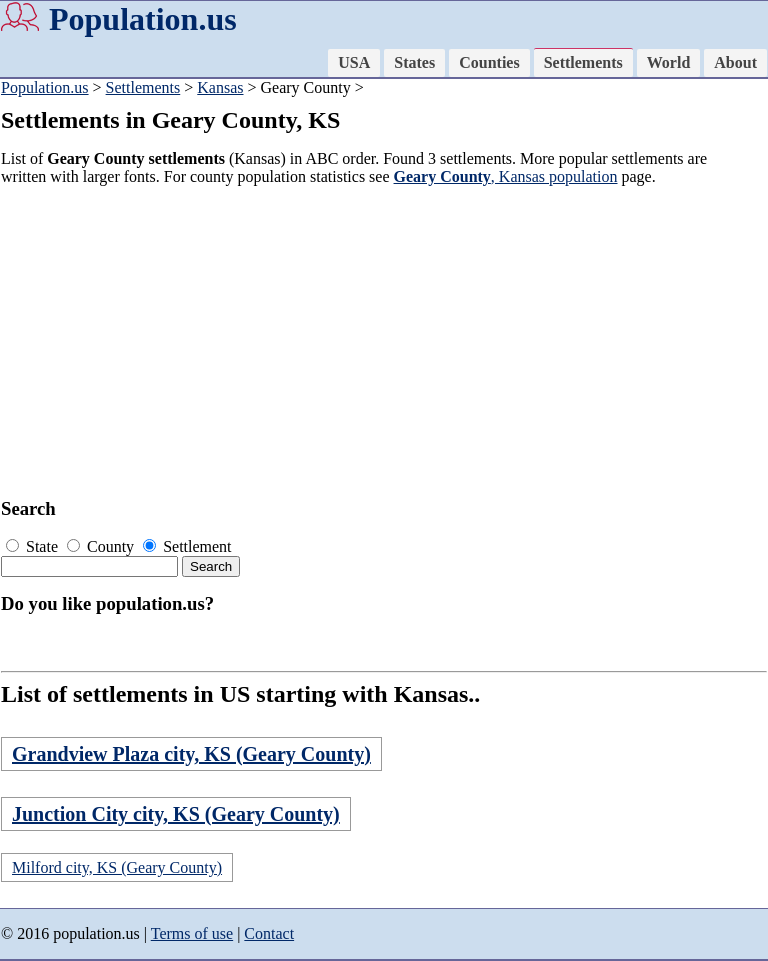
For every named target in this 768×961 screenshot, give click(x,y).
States (414, 62)
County (102, 546)
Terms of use (192, 933)
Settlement (187, 546)
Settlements (583, 62)
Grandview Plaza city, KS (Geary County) (191, 754)
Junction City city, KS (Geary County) (176, 814)
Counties (489, 62)
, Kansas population (506, 176)
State (34, 546)
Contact (269, 933)
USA (354, 62)
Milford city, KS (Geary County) (117, 867)
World (669, 62)
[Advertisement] (376, 342)
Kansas (220, 87)
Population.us (143, 19)
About (735, 62)
